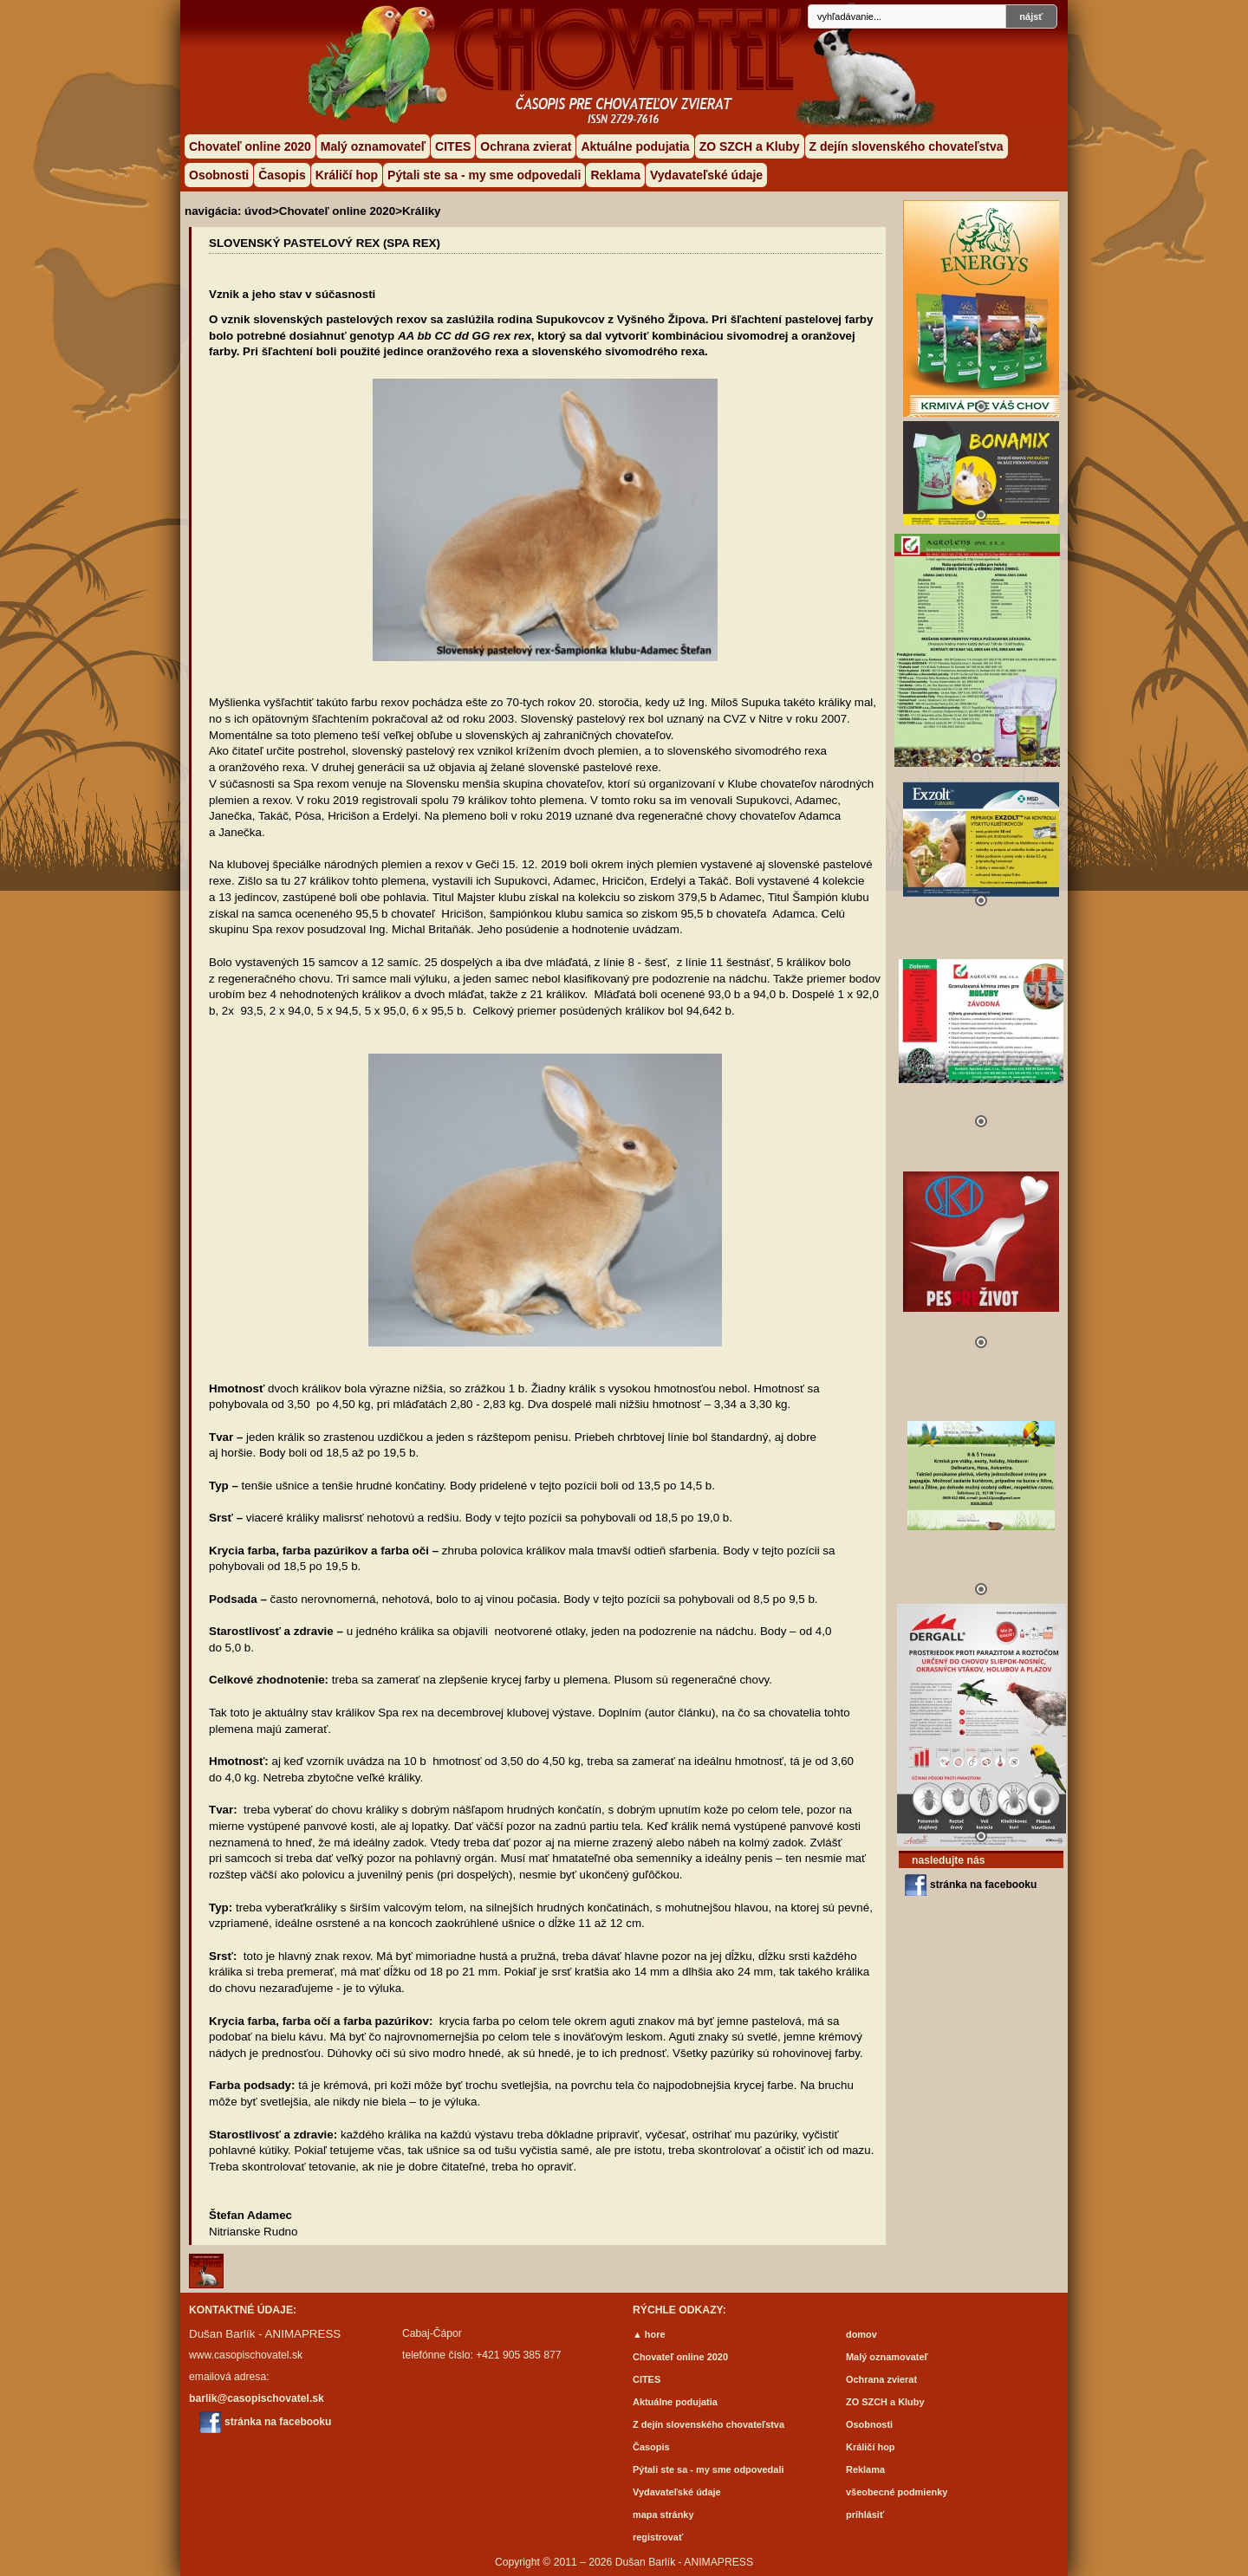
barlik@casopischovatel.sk (256, 2398)
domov (861, 2334)
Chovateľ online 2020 (250, 146)
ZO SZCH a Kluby (749, 146)
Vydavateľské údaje (706, 175)
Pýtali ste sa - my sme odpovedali (484, 175)
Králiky (421, 210)
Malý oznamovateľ (373, 146)
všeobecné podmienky (896, 2492)
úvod (258, 210)
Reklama (615, 175)
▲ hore (649, 2334)
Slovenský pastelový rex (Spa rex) (324, 243)
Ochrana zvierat (525, 146)
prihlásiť (865, 2514)
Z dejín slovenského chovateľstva (906, 146)
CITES (453, 146)
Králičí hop (346, 175)
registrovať (658, 2537)
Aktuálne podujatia (635, 146)
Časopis (281, 175)
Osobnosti (219, 175)
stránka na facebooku (983, 1884)
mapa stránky (663, 2514)
